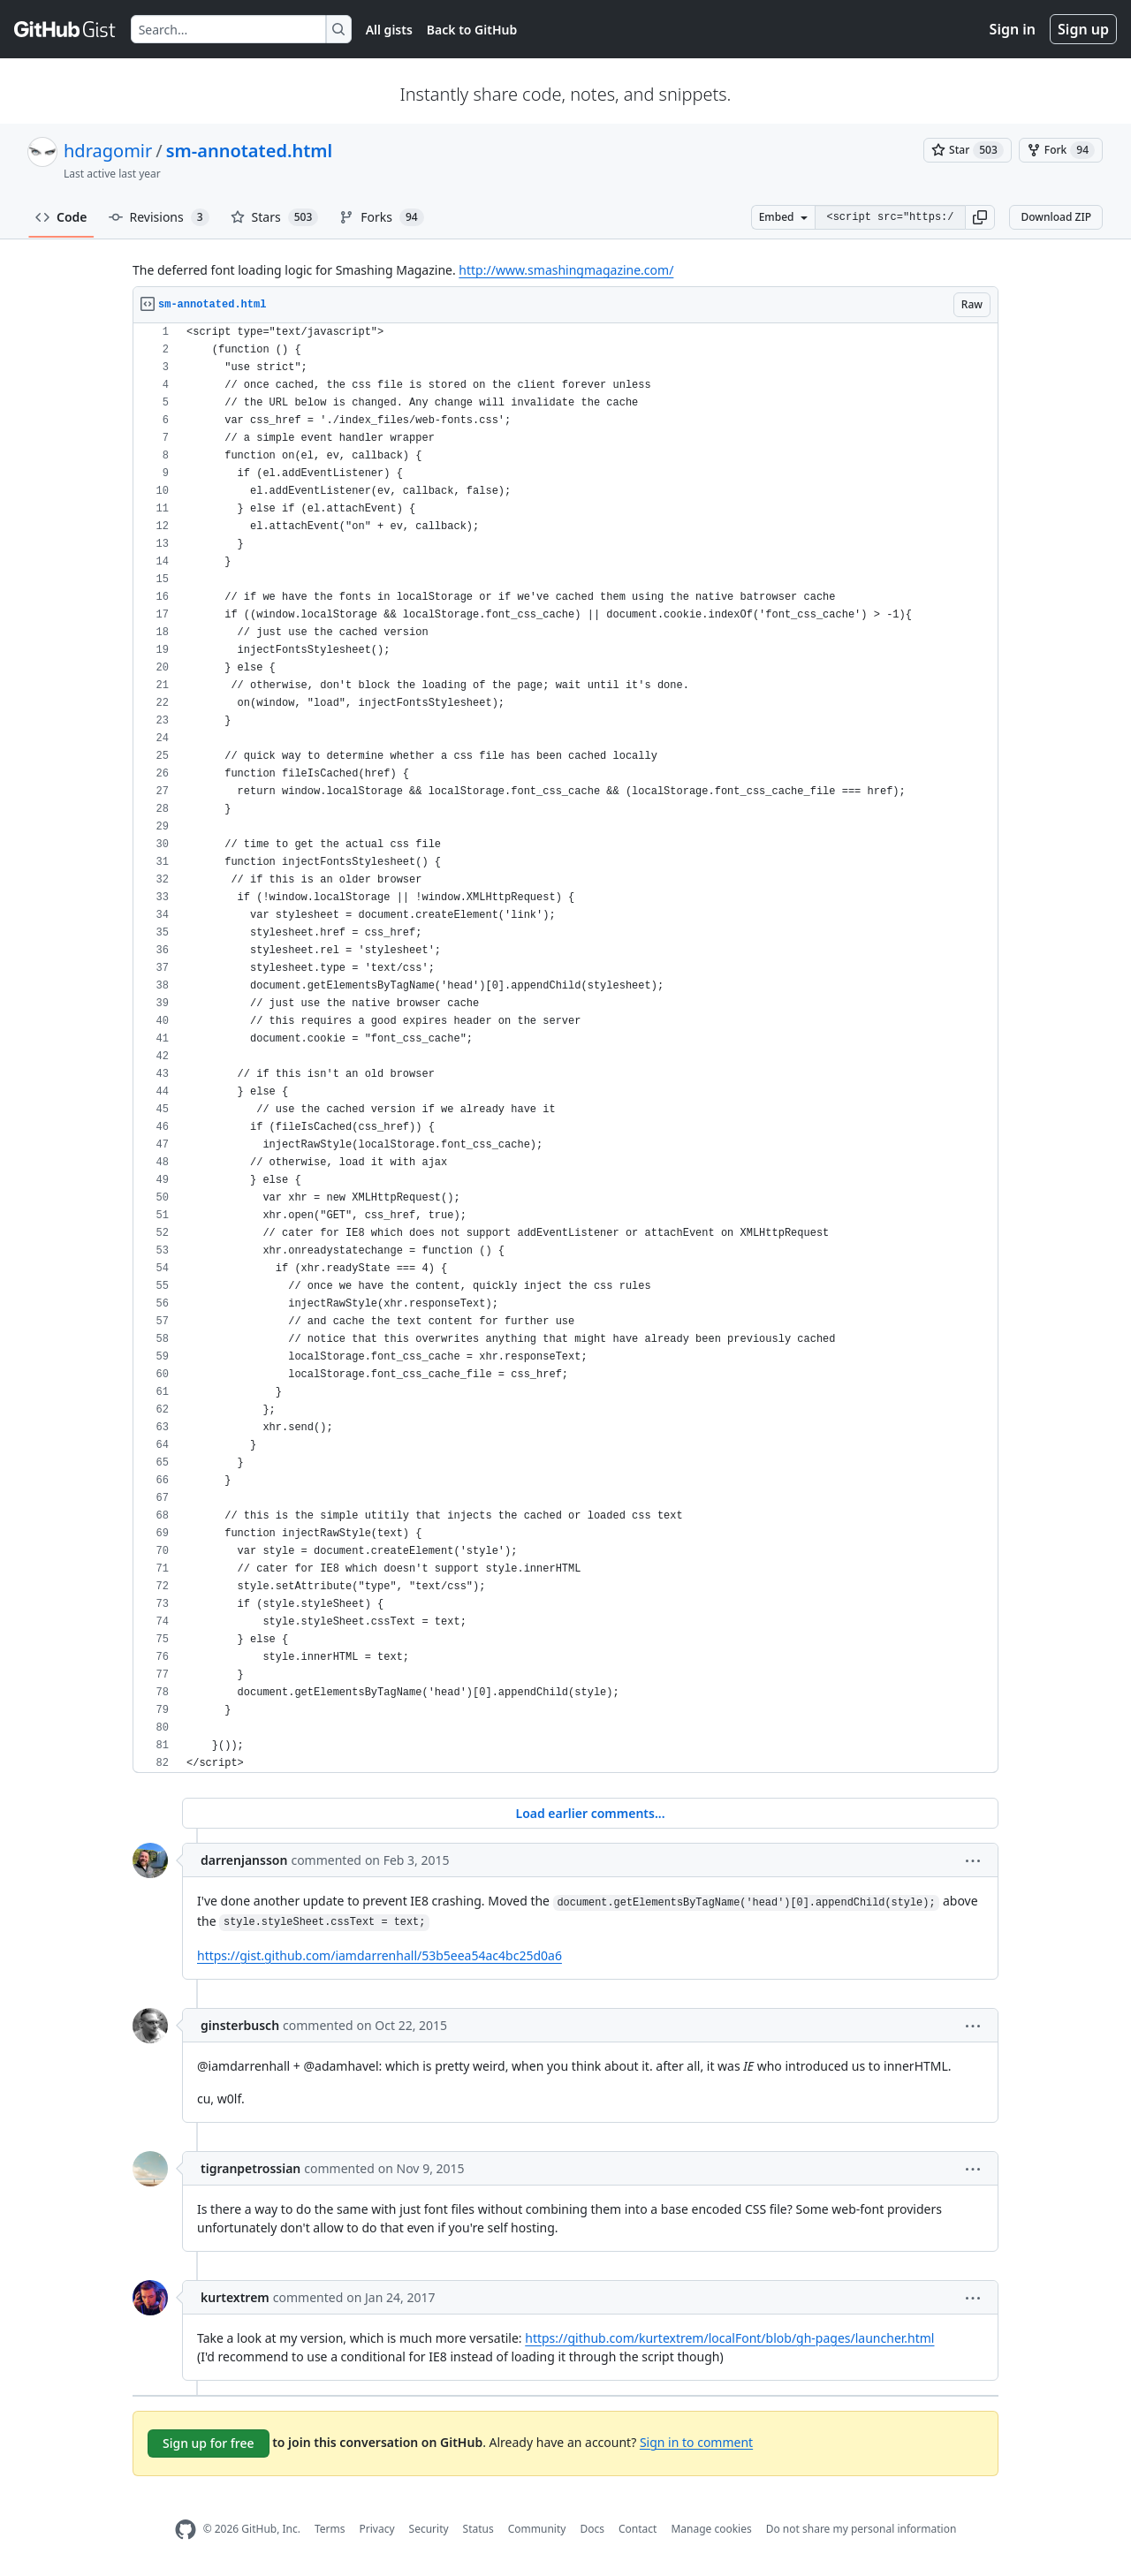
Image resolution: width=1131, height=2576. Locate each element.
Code (61, 216)
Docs (592, 2528)
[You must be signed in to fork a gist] (1061, 150)
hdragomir (108, 151)
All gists (389, 29)
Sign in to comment (696, 2441)
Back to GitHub (472, 29)
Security (429, 2528)
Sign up (1083, 29)
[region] (565, 1048)
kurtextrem (235, 2297)
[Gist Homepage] (65, 29)
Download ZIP (1056, 216)
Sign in (1013, 29)
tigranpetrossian (250, 2168)
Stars (275, 217)
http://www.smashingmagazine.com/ (566, 269)
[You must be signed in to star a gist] (967, 150)
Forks (381, 217)
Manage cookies (711, 2528)
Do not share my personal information (861, 2528)
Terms (330, 2528)
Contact (638, 2528)
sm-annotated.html (249, 151)
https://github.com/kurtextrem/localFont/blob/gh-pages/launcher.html (729, 2338)
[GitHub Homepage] (185, 2530)
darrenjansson (244, 1860)
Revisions (159, 217)
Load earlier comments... (589, 1813)
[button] (980, 217)
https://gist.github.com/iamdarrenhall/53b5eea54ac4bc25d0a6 (379, 1955)
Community (537, 2528)
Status (478, 2528)
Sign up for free (208, 2443)
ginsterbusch (240, 2025)
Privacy (377, 2528)
